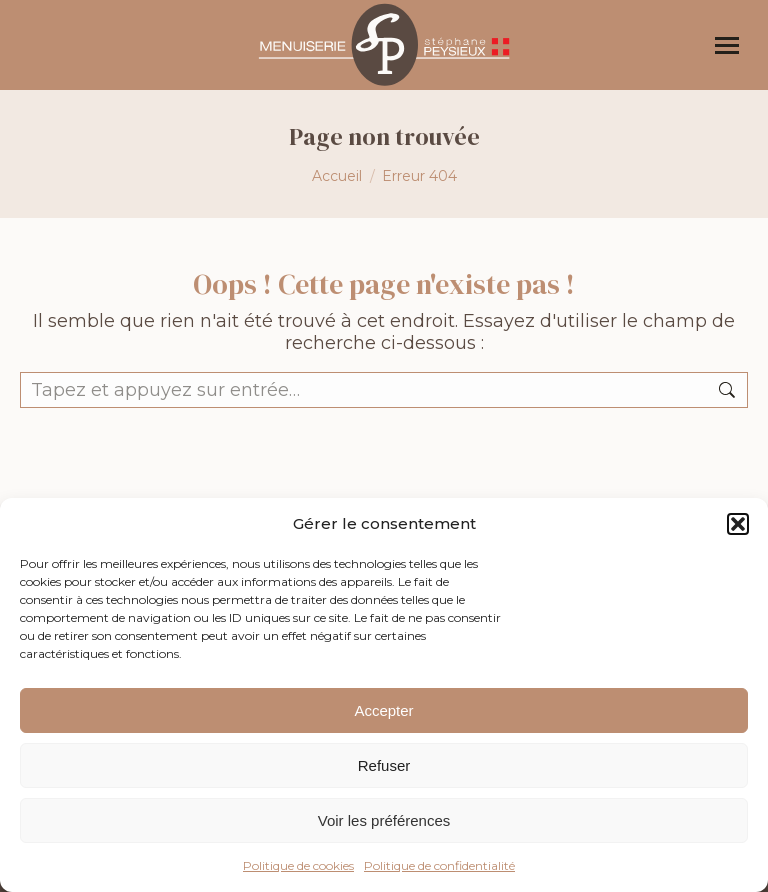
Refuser (384, 765)
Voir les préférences (384, 820)
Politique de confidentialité (439, 865)
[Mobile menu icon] (727, 45)
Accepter (383, 710)
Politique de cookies (298, 865)
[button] (738, 524)
